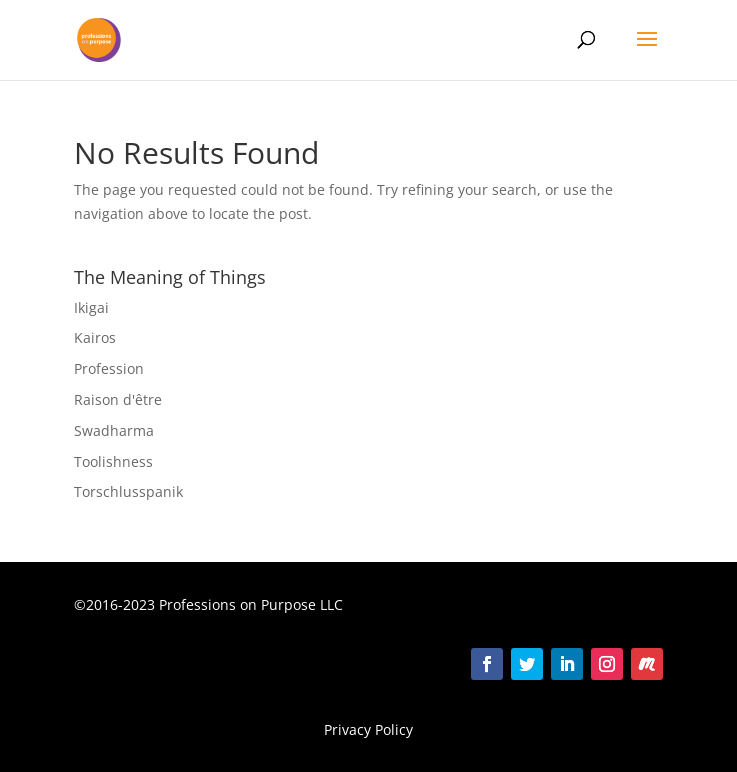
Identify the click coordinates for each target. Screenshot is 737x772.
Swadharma (114, 430)
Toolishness (113, 461)
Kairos (95, 337)
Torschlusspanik (128, 491)
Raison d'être (118, 399)
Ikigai (91, 307)
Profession (109, 368)
